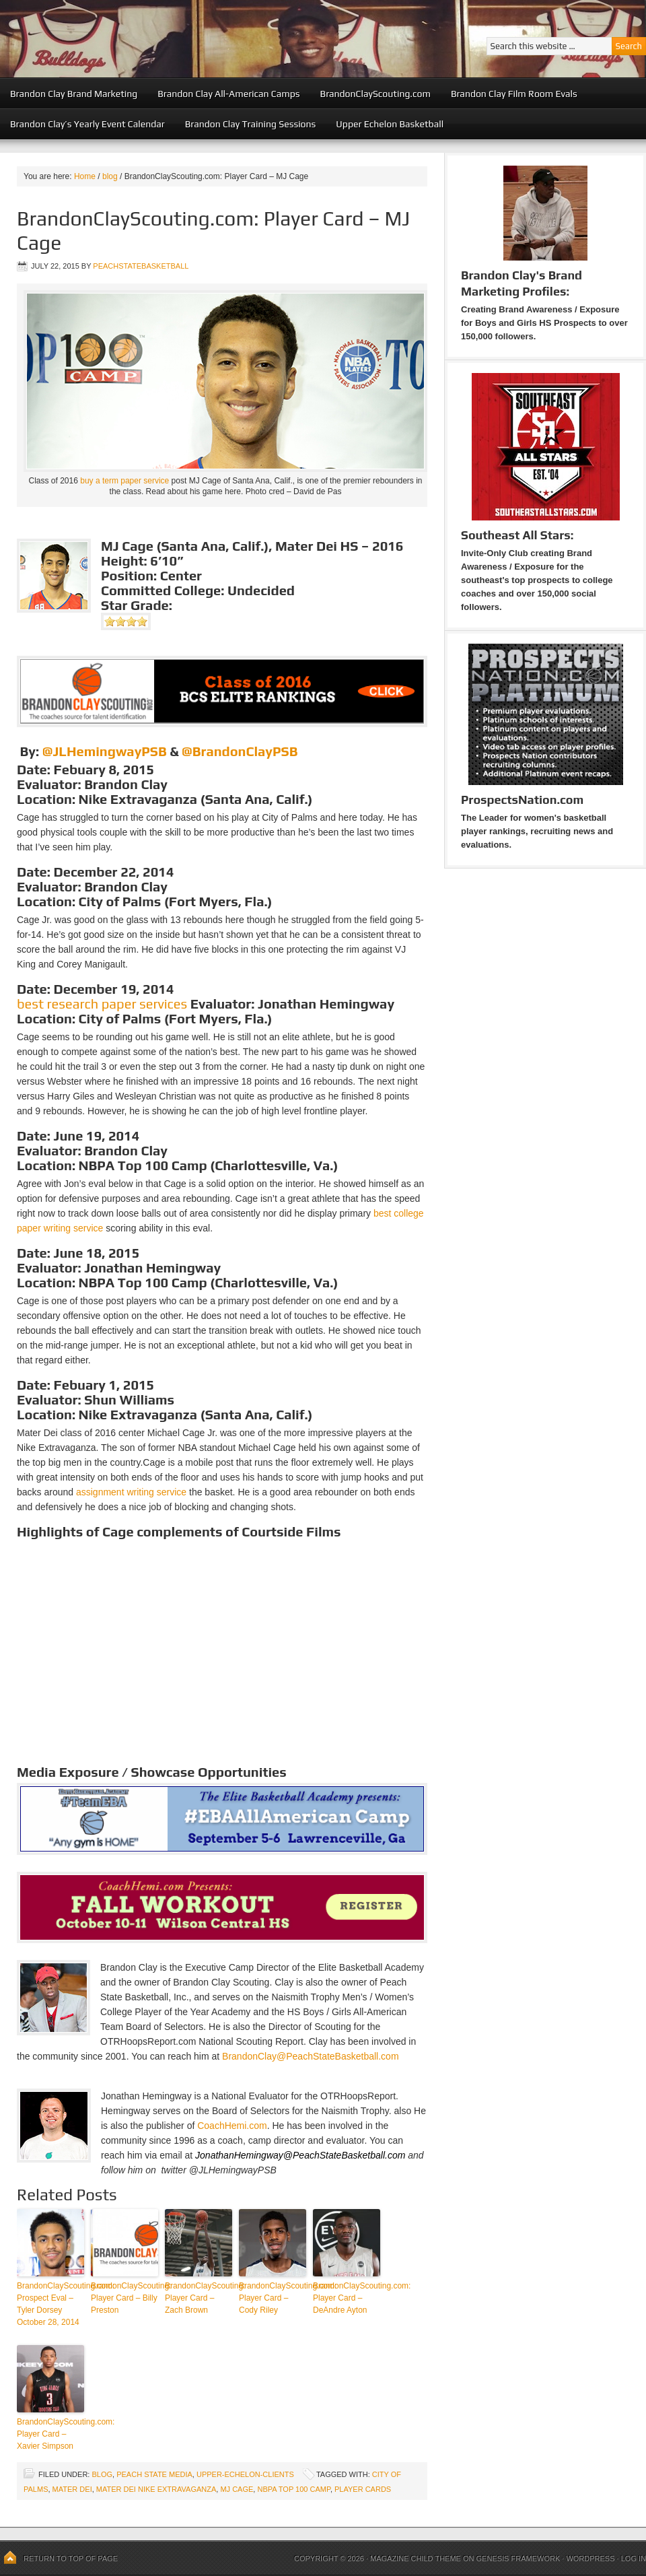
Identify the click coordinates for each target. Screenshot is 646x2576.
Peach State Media (154, 2474)
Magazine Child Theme (415, 2558)
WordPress (590, 2558)
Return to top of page (71, 2558)
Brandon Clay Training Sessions (250, 123)
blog (102, 2474)
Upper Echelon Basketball (389, 123)
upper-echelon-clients (245, 2474)
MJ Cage (236, 2489)
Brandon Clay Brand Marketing (73, 93)
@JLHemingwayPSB (104, 751)
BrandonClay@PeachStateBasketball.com (310, 2056)
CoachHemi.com (231, 2125)
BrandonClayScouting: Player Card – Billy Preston (124, 2298)
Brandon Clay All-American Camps (228, 93)
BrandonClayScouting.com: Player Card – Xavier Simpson (50, 2434)
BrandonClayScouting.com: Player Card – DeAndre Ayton (346, 2298)
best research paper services (102, 1003)
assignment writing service (131, 1492)
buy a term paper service (124, 480)
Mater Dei (72, 2489)
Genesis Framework (518, 2558)
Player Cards (362, 2489)
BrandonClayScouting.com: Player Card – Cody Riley (272, 2298)
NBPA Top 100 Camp (293, 2489)
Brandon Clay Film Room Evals (514, 93)
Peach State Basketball (165, 38)
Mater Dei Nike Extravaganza (156, 2489)
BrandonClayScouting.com (375, 93)
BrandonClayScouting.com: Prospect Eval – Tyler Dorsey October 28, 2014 (50, 2304)
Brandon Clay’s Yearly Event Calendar (87, 123)
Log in (633, 2558)
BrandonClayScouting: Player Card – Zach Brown (198, 2298)
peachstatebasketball (140, 266)
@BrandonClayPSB (239, 751)
